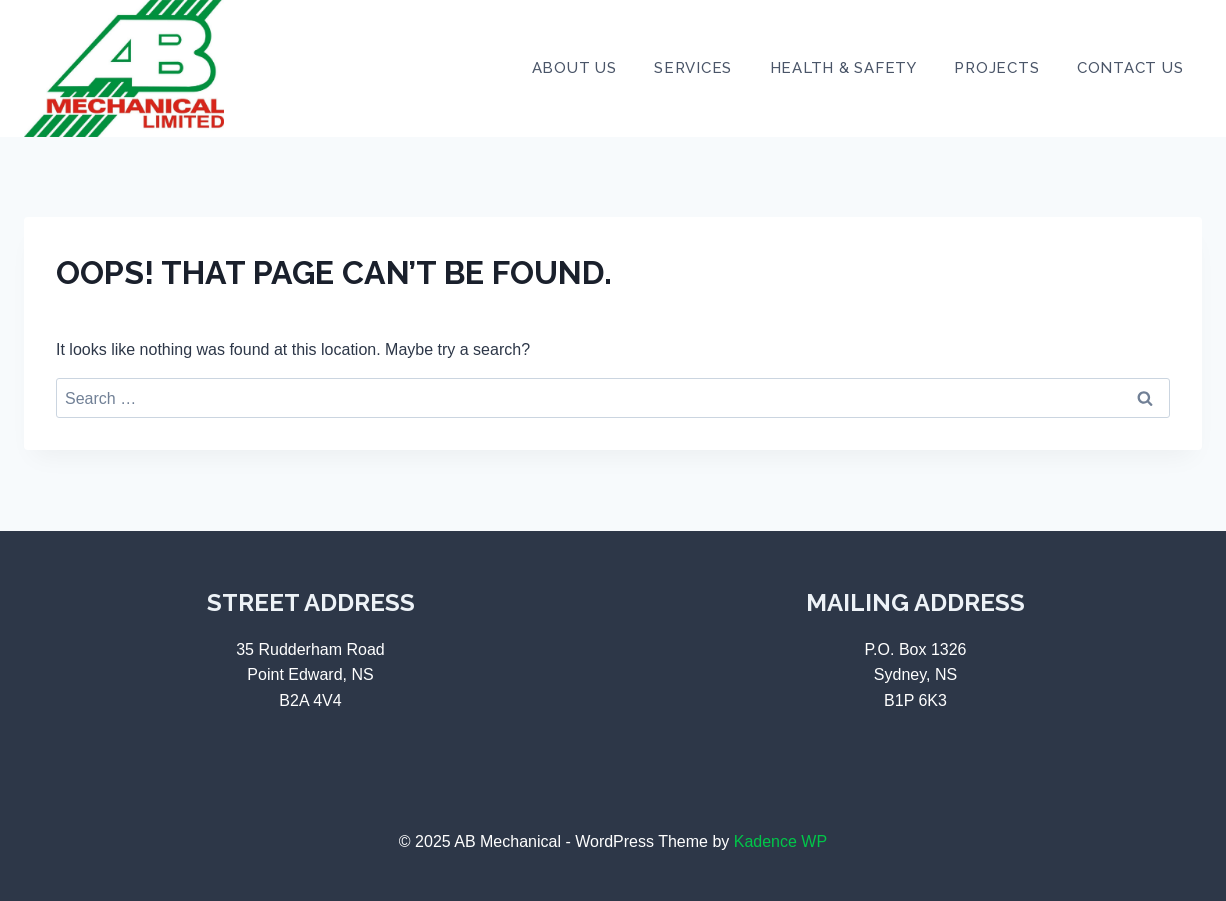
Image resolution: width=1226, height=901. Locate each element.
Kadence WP (780, 841)
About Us (574, 68)
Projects (996, 68)
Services (693, 68)
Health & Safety (843, 68)
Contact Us (1130, 68)
